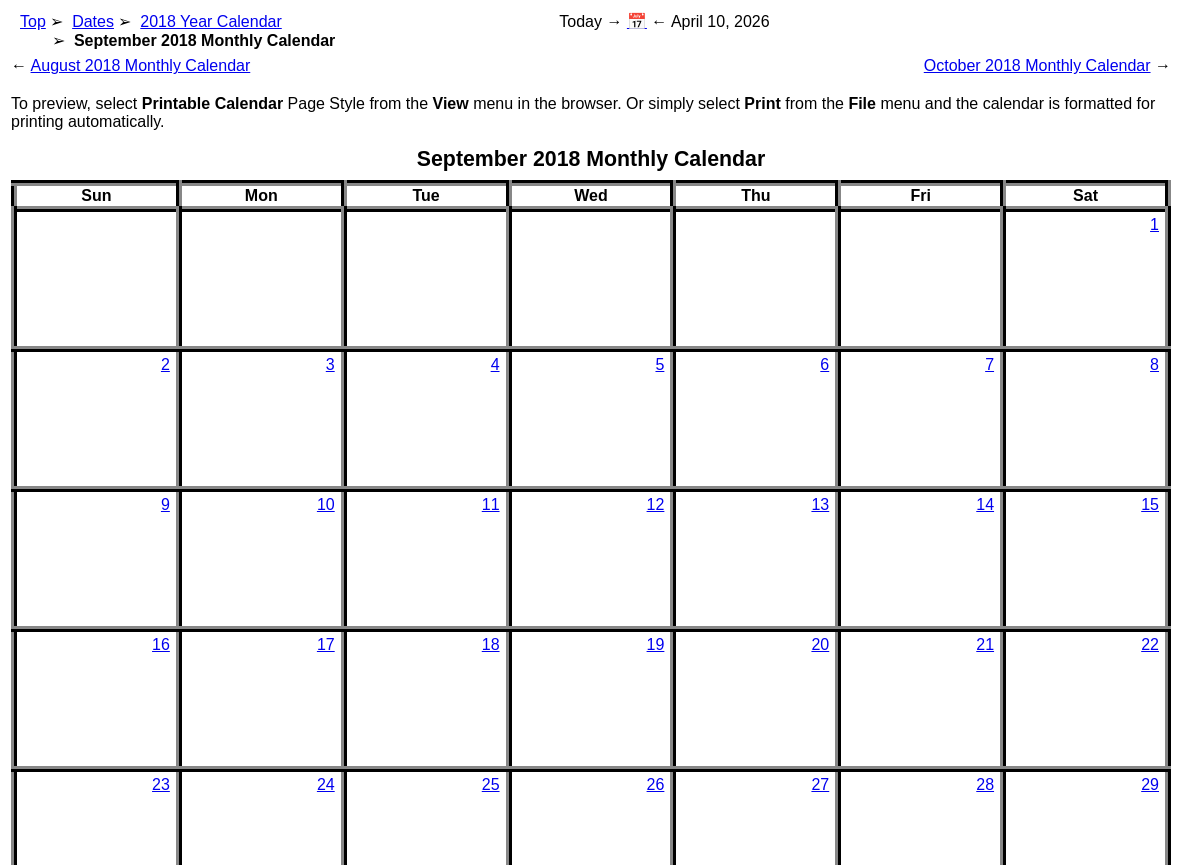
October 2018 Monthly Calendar (1037, 65)
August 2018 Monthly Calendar (141, 65)
